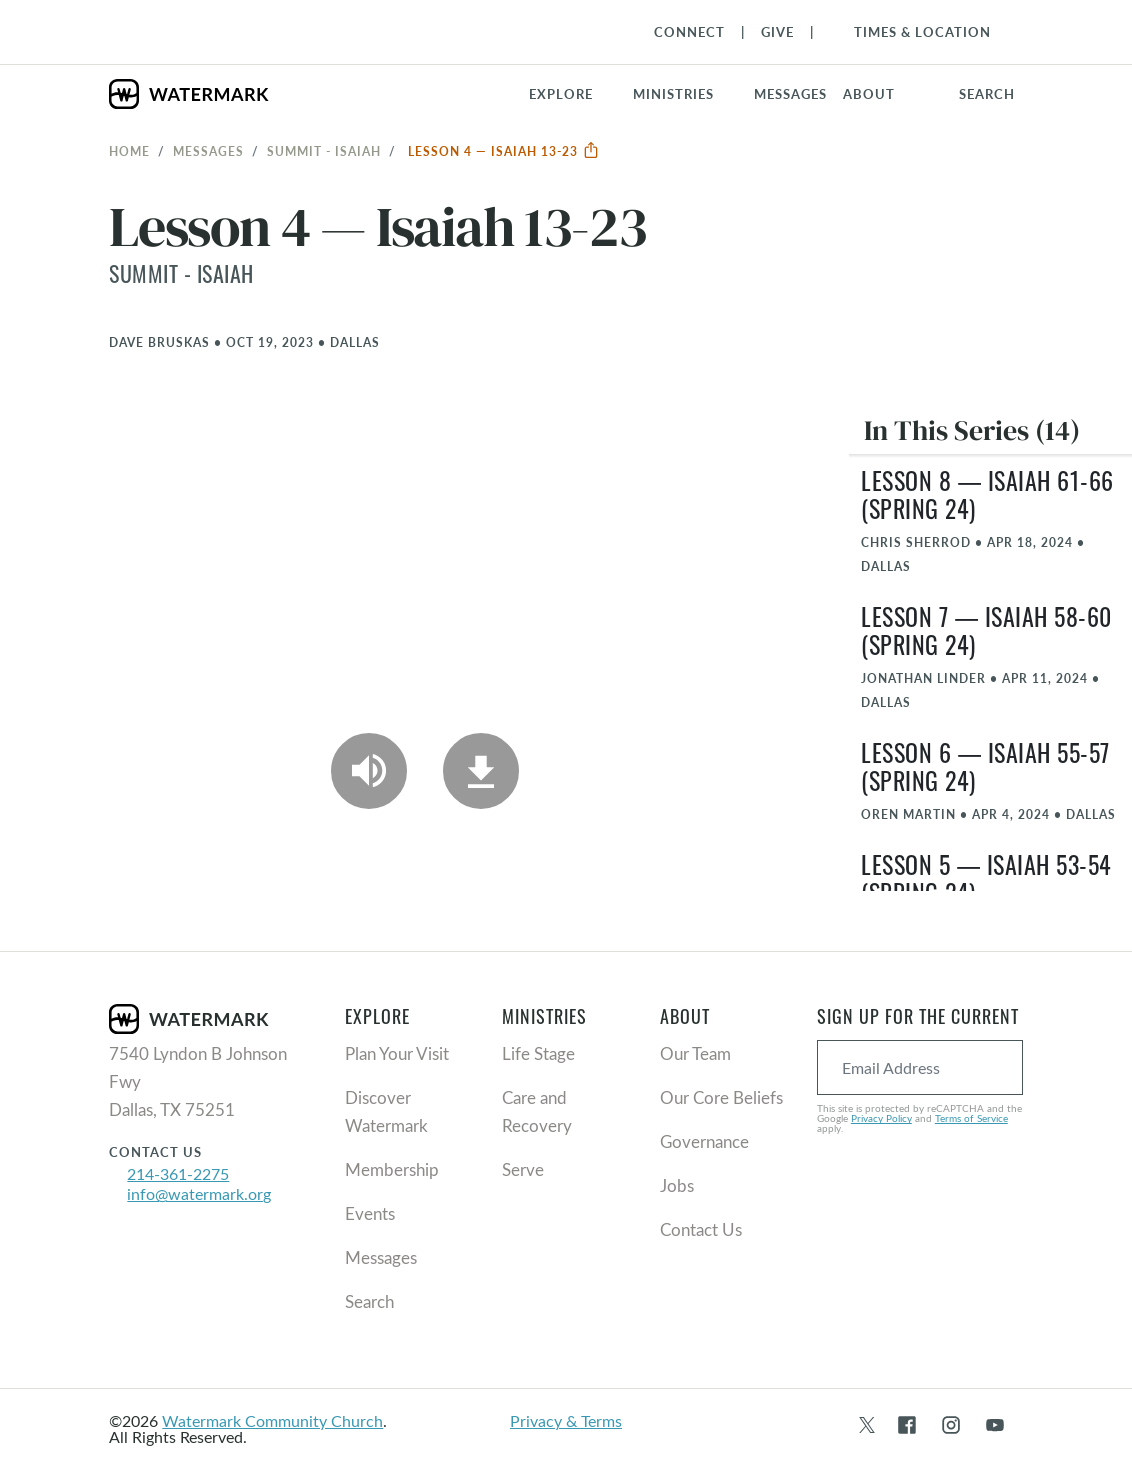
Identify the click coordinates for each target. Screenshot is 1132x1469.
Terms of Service (971, 1118)
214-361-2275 (178, 1173)
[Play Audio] (369, 771)
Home (129, 151)
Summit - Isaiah (324, 151)
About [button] (869, 94)
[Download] (481, 771)
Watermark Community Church (272, 1420)
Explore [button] (561, 94)
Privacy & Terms (566, 1420)
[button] (685, 94)
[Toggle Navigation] (912, 32)
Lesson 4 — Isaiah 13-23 (504, 151)
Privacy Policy (881, 1118)
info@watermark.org (199, 1193)
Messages (208, 151)
